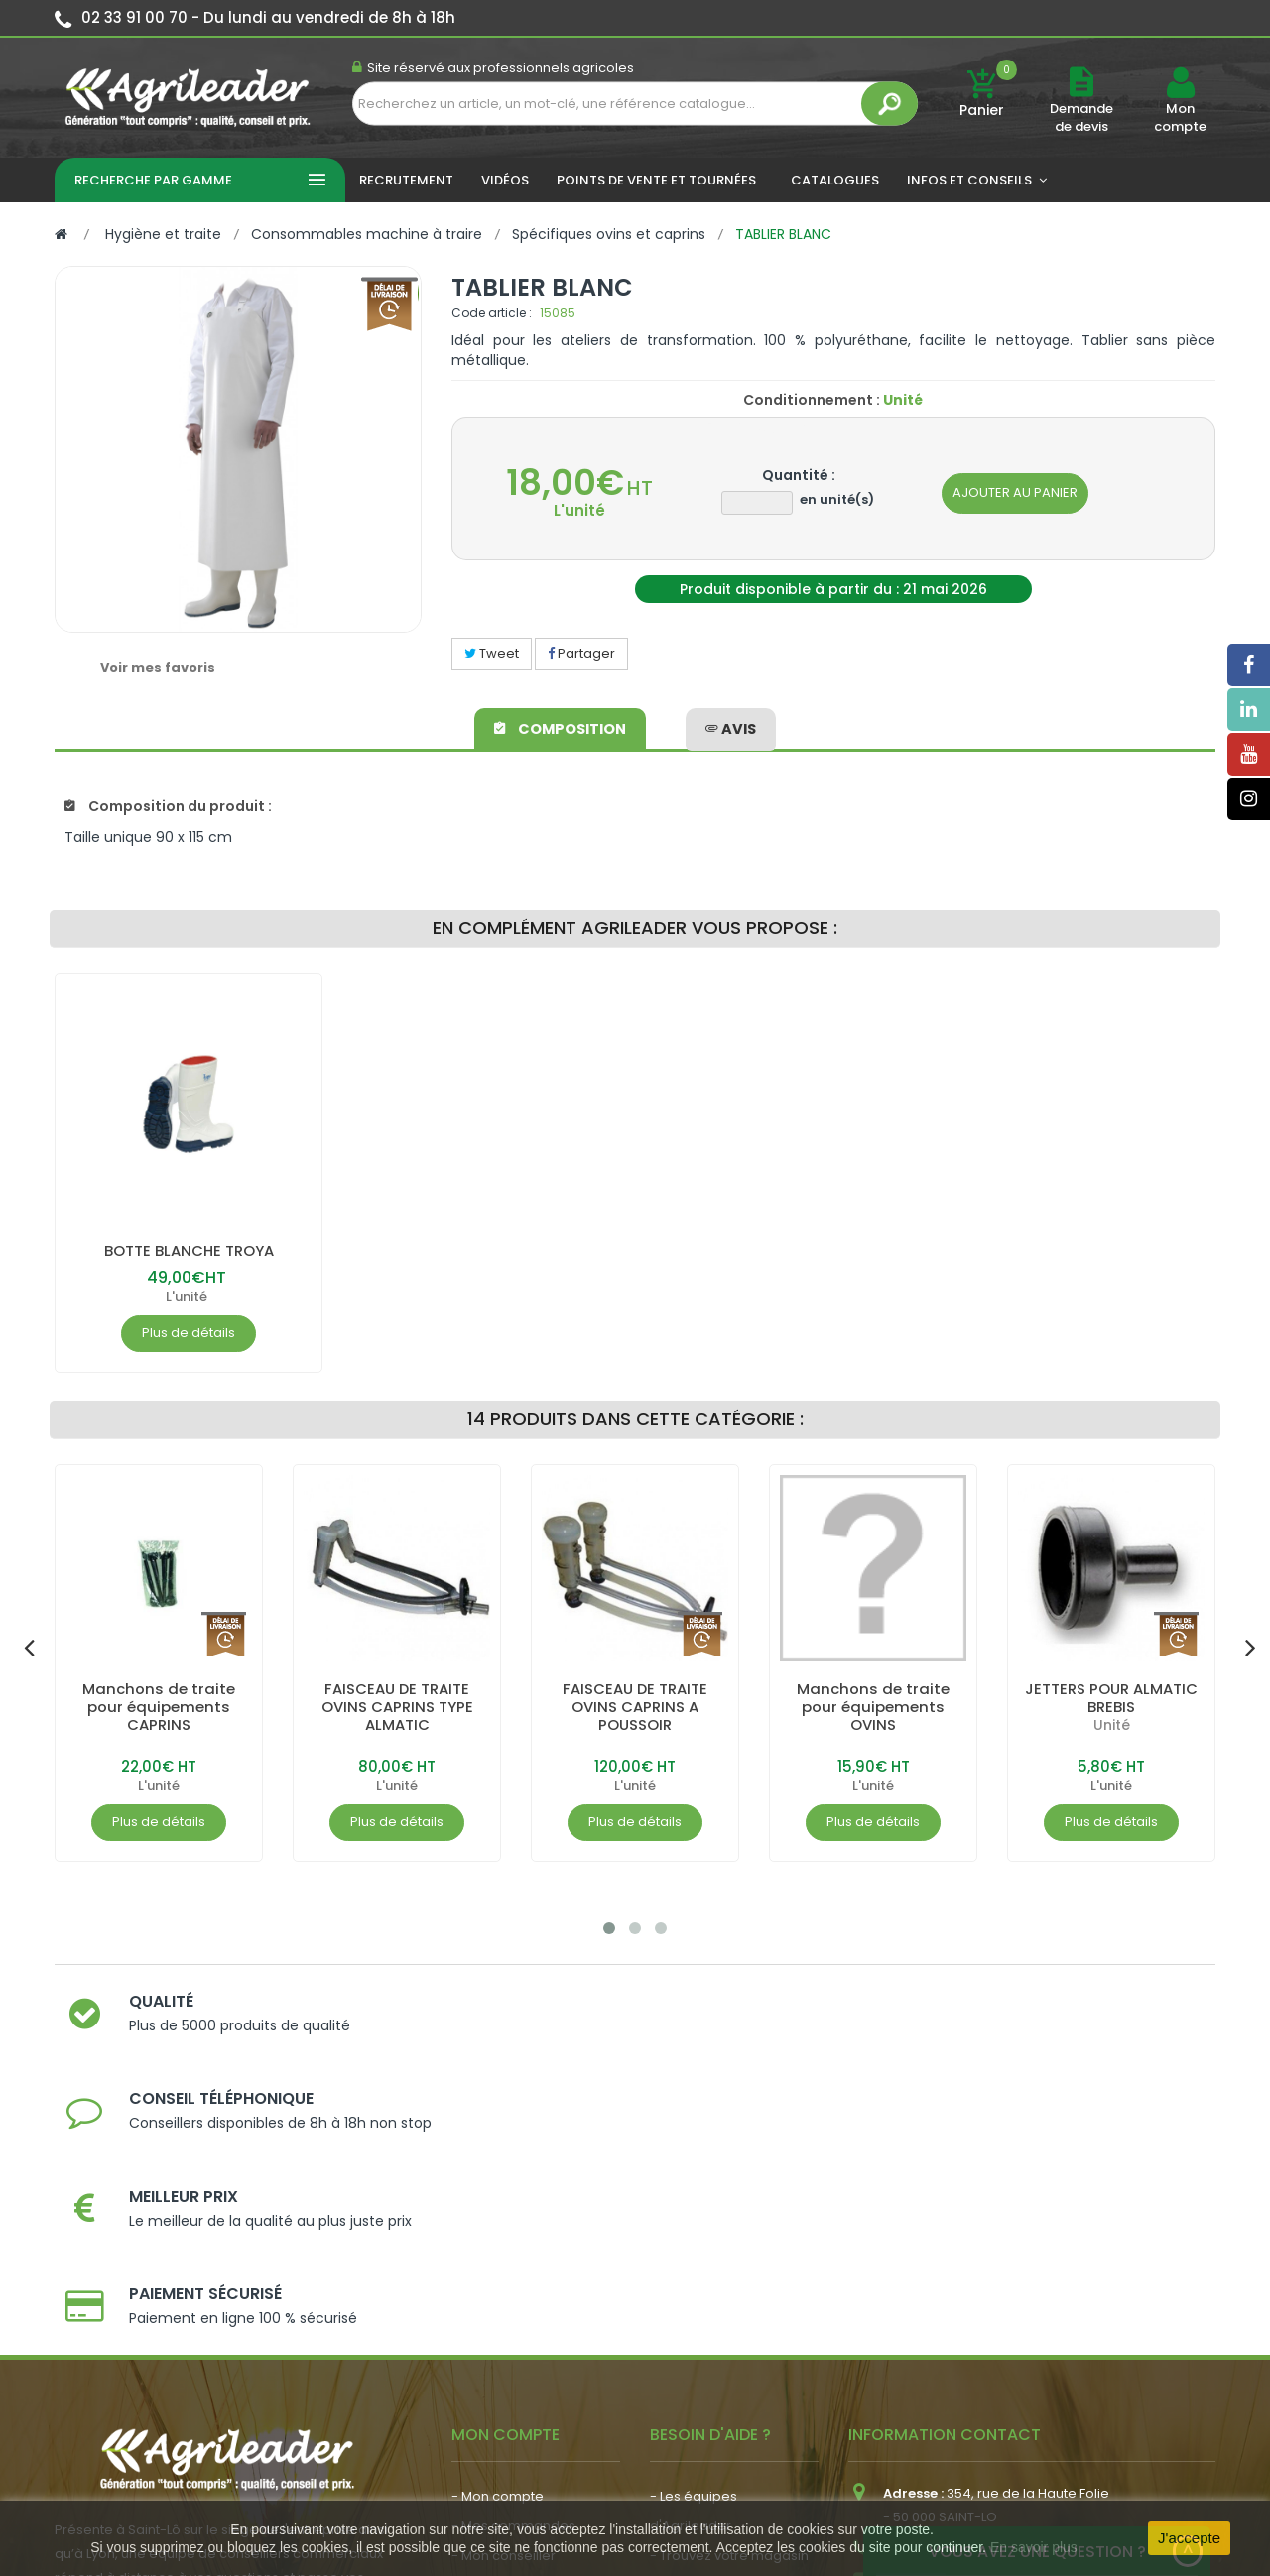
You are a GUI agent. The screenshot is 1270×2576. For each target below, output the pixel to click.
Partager (581, 653)
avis (730, 725)
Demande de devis (1081, 117)
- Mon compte (497, 2235)
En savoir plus (1034, 2547)
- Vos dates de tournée (526, 2324)
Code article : (491, 313)
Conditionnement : (811, 400)
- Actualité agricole (513, 2375)
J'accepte (1189, 2537)
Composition (562, 725)
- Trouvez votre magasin (729, 2294)
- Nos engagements (715, 2324)
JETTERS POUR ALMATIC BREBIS (1112, 1697)
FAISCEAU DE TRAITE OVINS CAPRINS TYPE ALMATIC (397, 1706)
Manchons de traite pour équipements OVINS (873, 1706)
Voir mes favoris (157, 667)
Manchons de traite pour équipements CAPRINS (159, 1706)
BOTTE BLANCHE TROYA (188, 1250)
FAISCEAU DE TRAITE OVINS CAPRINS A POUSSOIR (635, 1706)
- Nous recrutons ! (509, 2404)
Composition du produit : (168, 806)
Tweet (491, 653)
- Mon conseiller (503, 2294)
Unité (1111, 1725)
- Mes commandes (513, 2265)
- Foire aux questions (717, 2354)
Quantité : (798, 475)
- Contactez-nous (708, 2384)
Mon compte (1180, 118)
